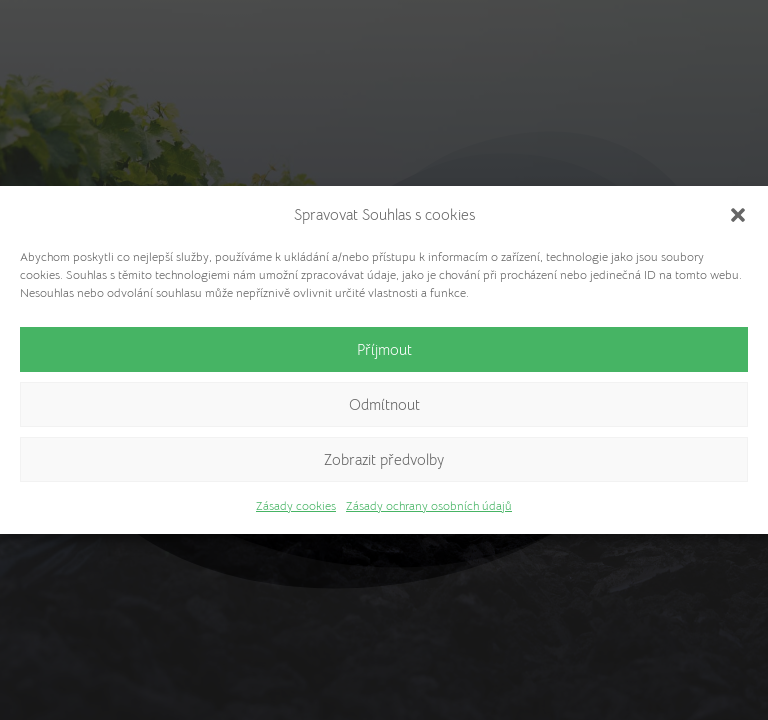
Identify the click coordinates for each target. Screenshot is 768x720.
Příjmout (384, 349)
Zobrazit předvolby (384, 459)
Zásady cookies (296, 505)
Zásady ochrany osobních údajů (429, 505)
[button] (738, 215)
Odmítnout (384, 404)
